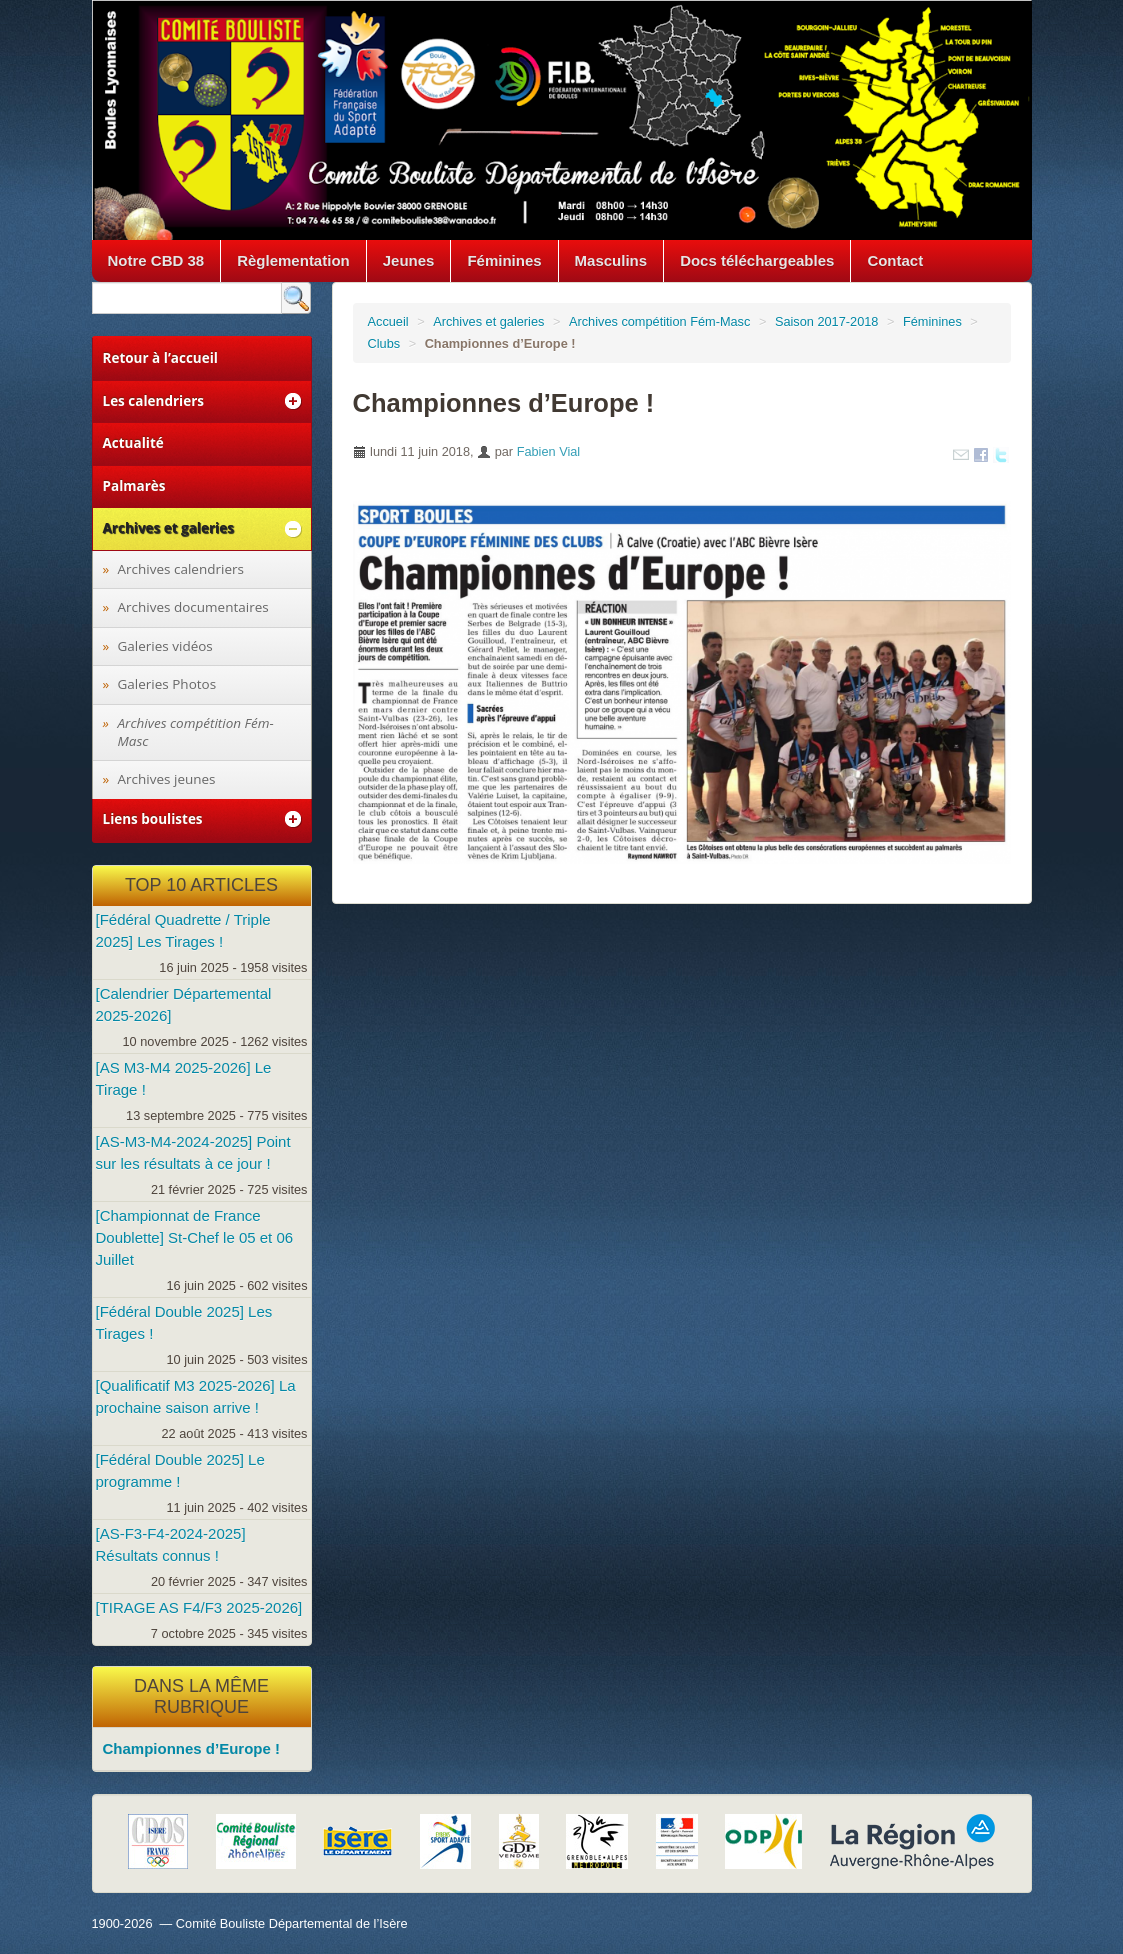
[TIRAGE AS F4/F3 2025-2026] (199, 1607)
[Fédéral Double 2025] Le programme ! (180, 1470)
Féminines (504, 260)
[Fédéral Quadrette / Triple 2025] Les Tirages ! (183, 930)
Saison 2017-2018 (827, 321)
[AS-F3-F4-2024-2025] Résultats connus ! (171, 1544)
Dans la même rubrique (201, 1697)
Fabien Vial (549, 451)
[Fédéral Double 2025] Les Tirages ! (184, 1322)
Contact (895, 260)
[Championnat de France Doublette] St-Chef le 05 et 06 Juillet (195, 1237)
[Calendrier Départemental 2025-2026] (184, 1004)
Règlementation (293, 260)
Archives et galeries (488, 321)
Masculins (611, 260)
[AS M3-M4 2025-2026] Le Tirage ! (184, 1078)
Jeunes (409, 260)
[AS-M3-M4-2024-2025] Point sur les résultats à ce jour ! (193, 1152)
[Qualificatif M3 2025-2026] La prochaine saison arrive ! (196, 1396)
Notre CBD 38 (156, 260)
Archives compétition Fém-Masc (659, 321)
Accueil (388, 321)
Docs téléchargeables (757, 260)
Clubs (384, 343)
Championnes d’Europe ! (192, 1748)
